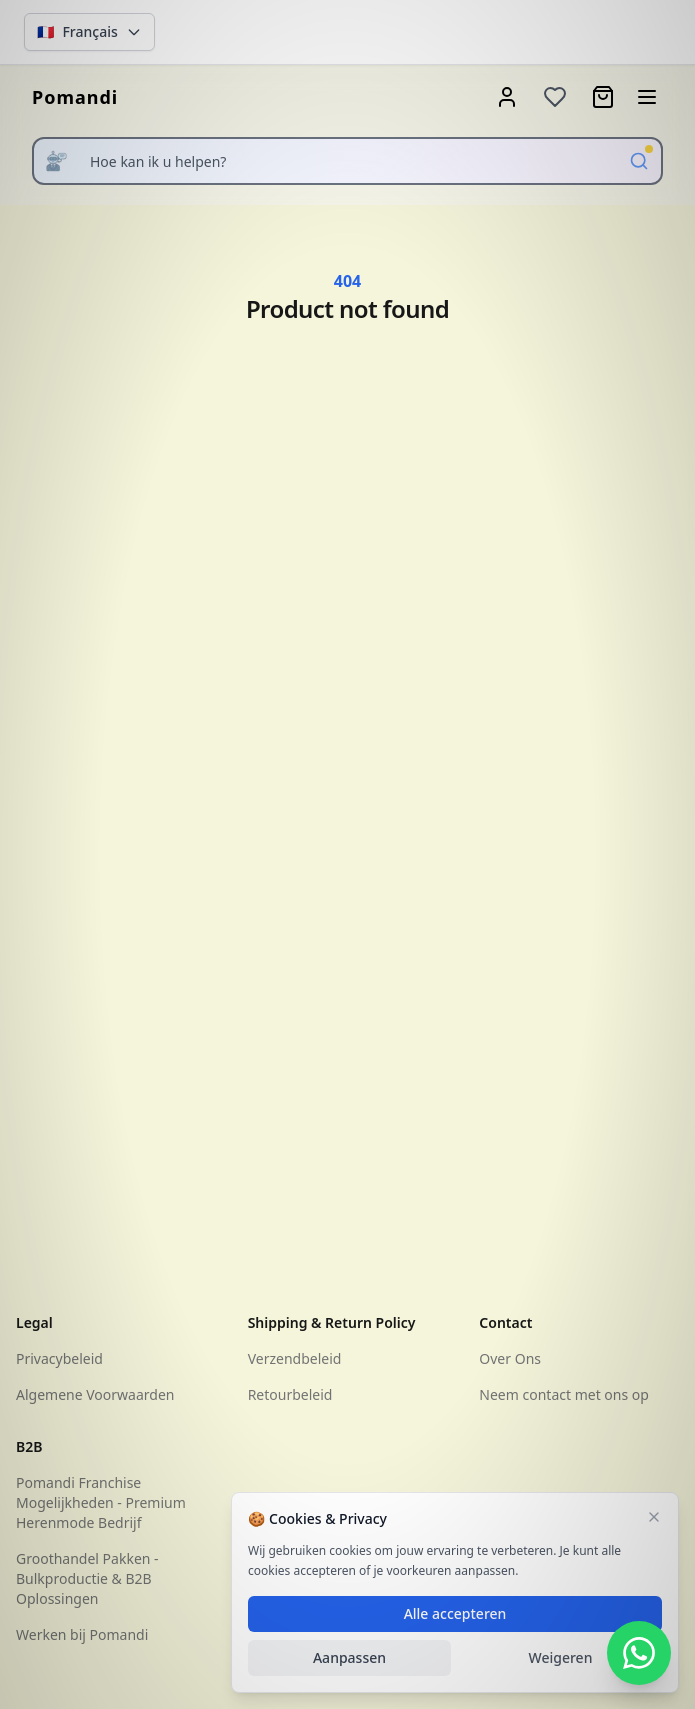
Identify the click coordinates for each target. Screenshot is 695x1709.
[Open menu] (647, 97)
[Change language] (89, 32)
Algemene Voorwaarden (95, 1394)
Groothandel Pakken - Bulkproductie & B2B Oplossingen (87, 1578)
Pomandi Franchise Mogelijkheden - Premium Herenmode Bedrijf (101, 1502)
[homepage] (75, 97)
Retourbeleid (290, 1394)
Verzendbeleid (295, 1358)
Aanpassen (349, 1657)
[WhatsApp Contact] (639, 1653)
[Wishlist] (555, 97)
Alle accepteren (455, 1613)
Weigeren (561, 1657)
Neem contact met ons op (564, 1394)
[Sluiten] (654, 1517)
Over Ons (510, 1358)
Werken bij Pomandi (82, 1634)
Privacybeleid (59, 1358)
